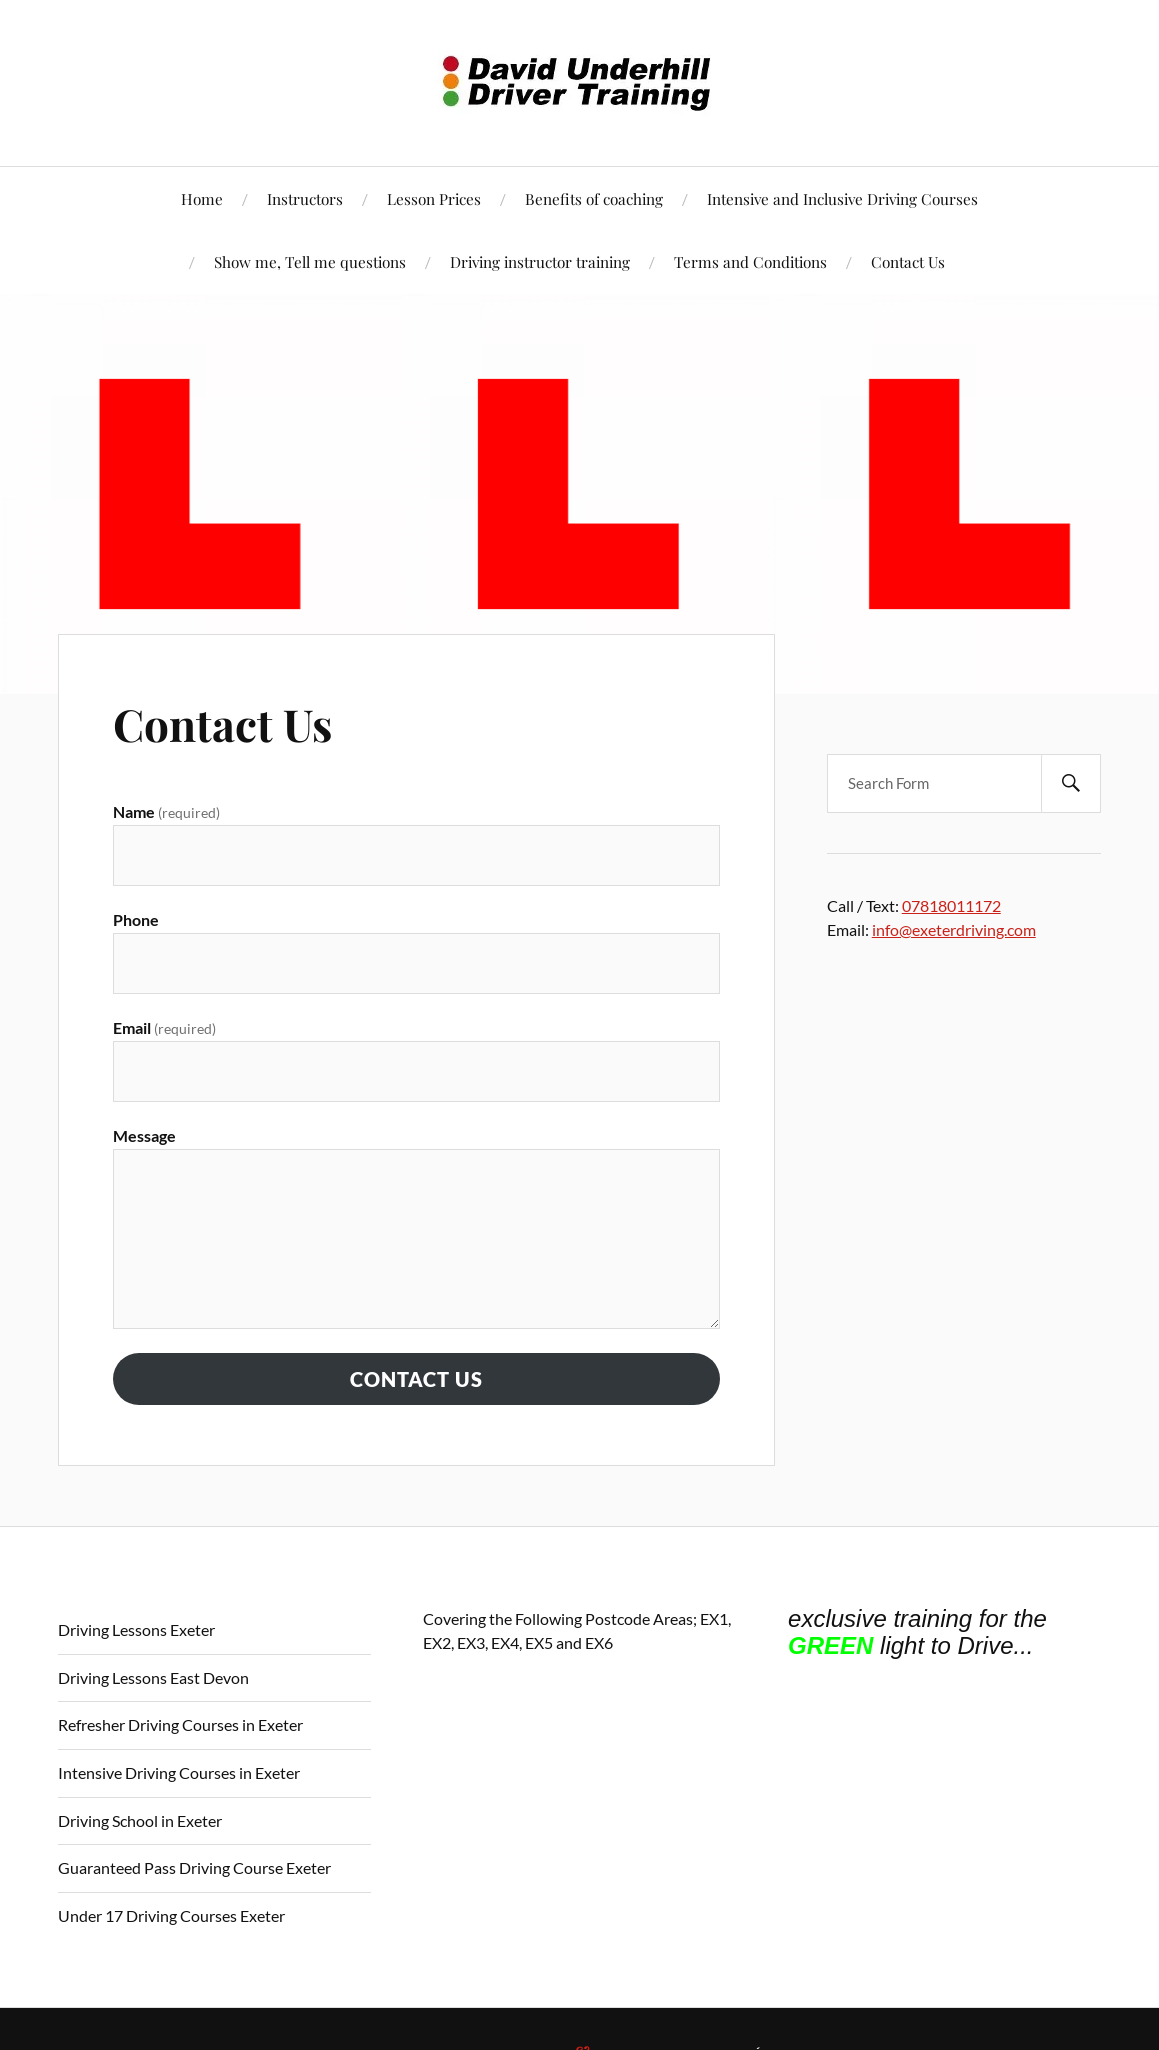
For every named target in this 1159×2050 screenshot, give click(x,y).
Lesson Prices (434, 198)
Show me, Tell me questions (310, 261)
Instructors (305, 198)
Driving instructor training (540, 261)
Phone (136, 919)
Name (166, 811)
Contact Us (908, 261)
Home (202, 198)
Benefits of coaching (594, 198)
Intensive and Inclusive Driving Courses (842, 198)
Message (144, 1135)
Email (164, 1027)
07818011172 (951, 905)
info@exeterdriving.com (954, 929)
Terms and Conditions (750, 261)
